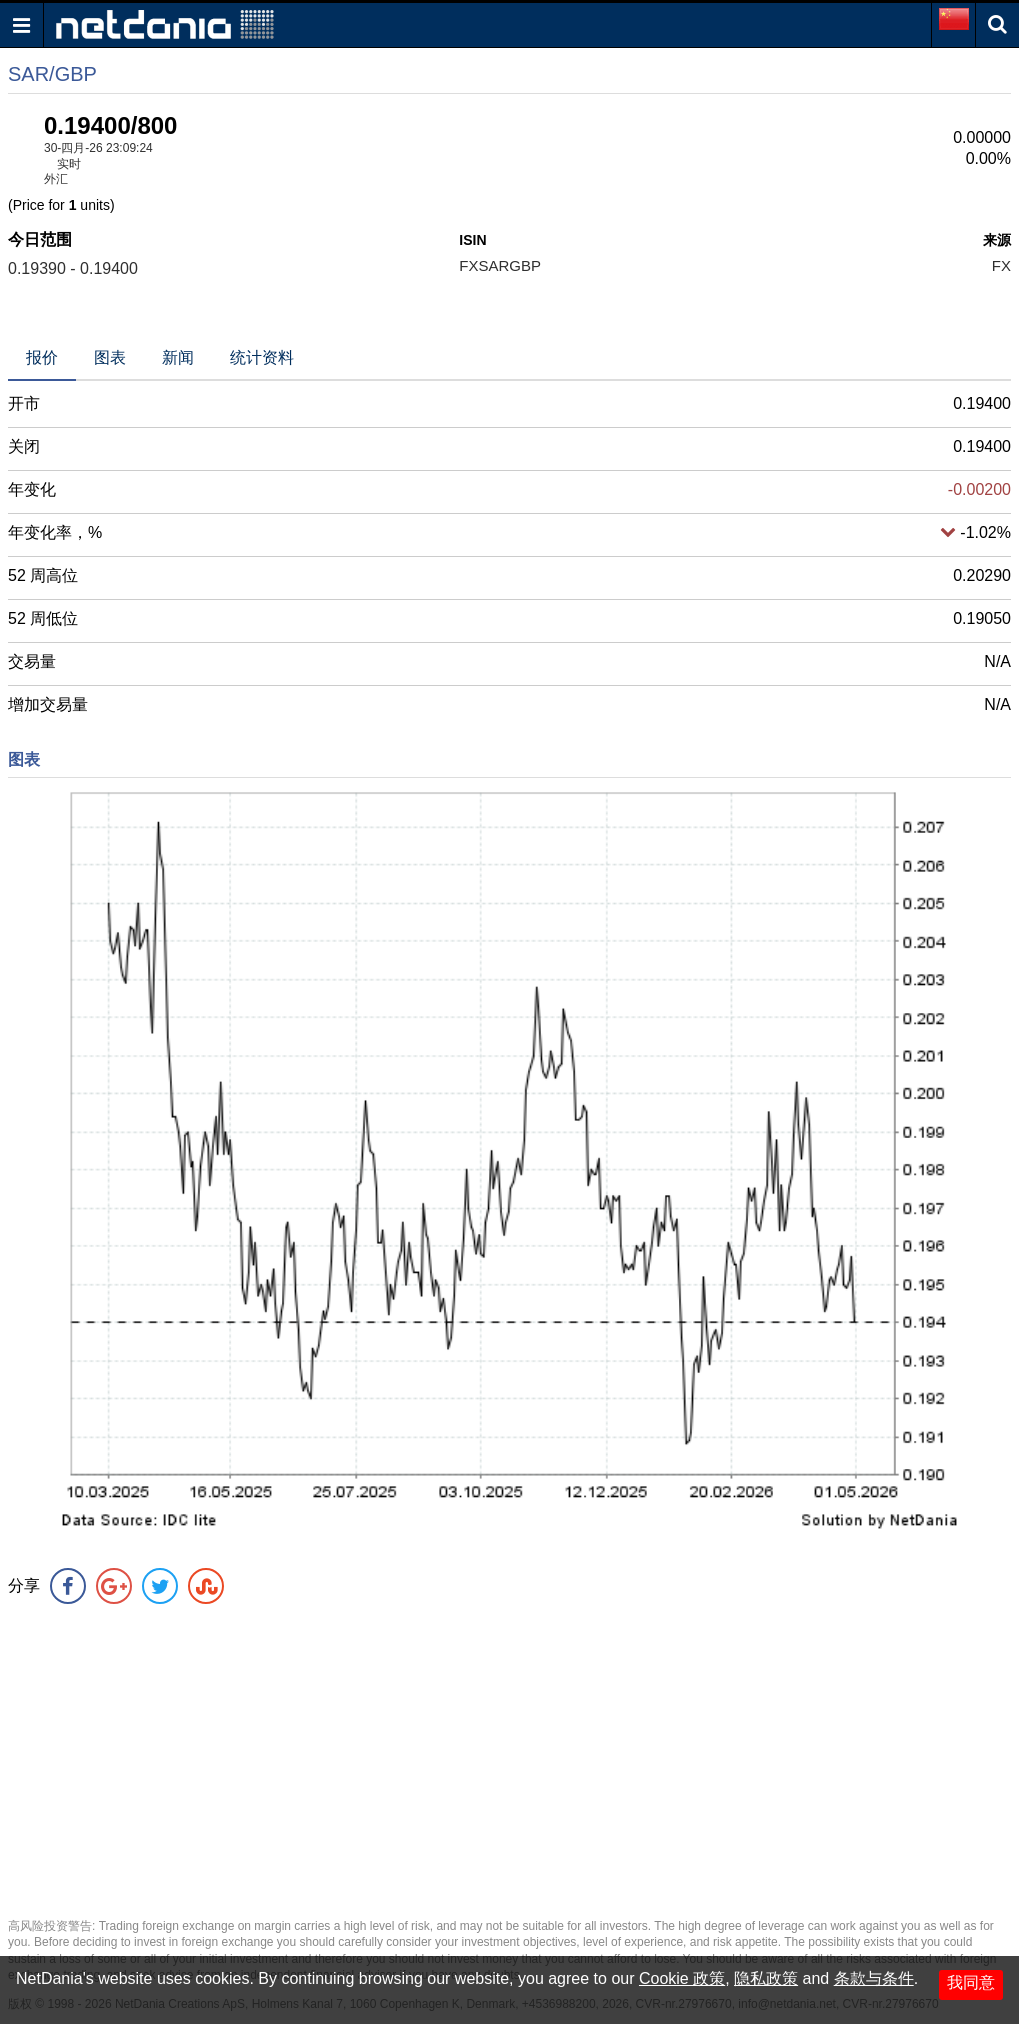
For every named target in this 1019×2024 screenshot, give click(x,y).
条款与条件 (874, 1978)
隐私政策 (766, 1978)
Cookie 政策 (682, 1978)
